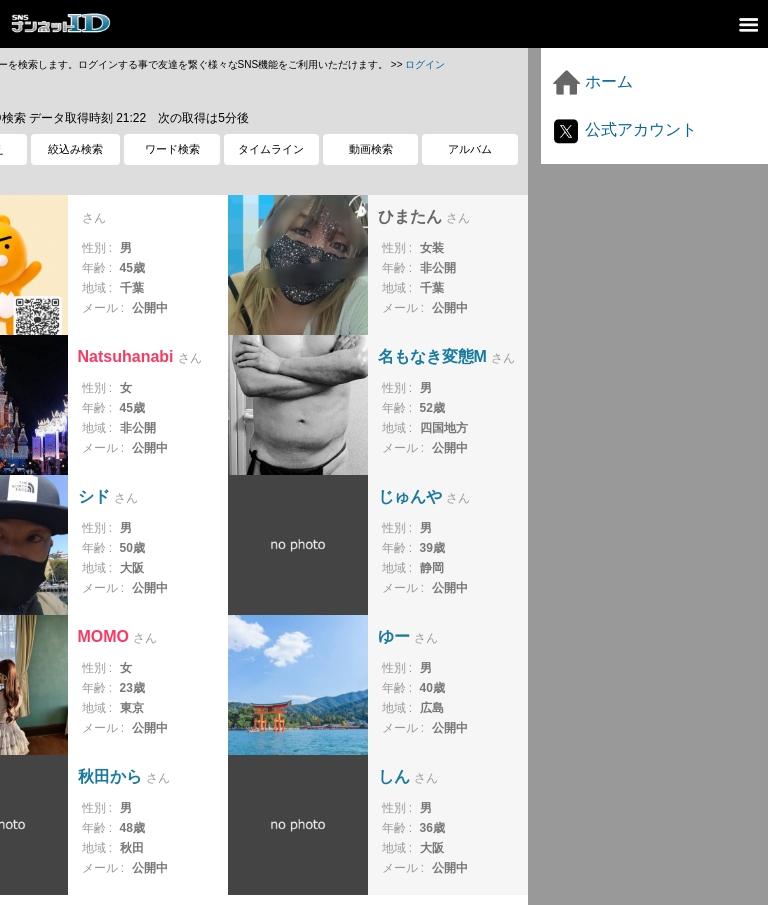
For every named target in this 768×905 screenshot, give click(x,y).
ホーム (592, 81)
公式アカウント (624, 129)
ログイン (425, 64)
